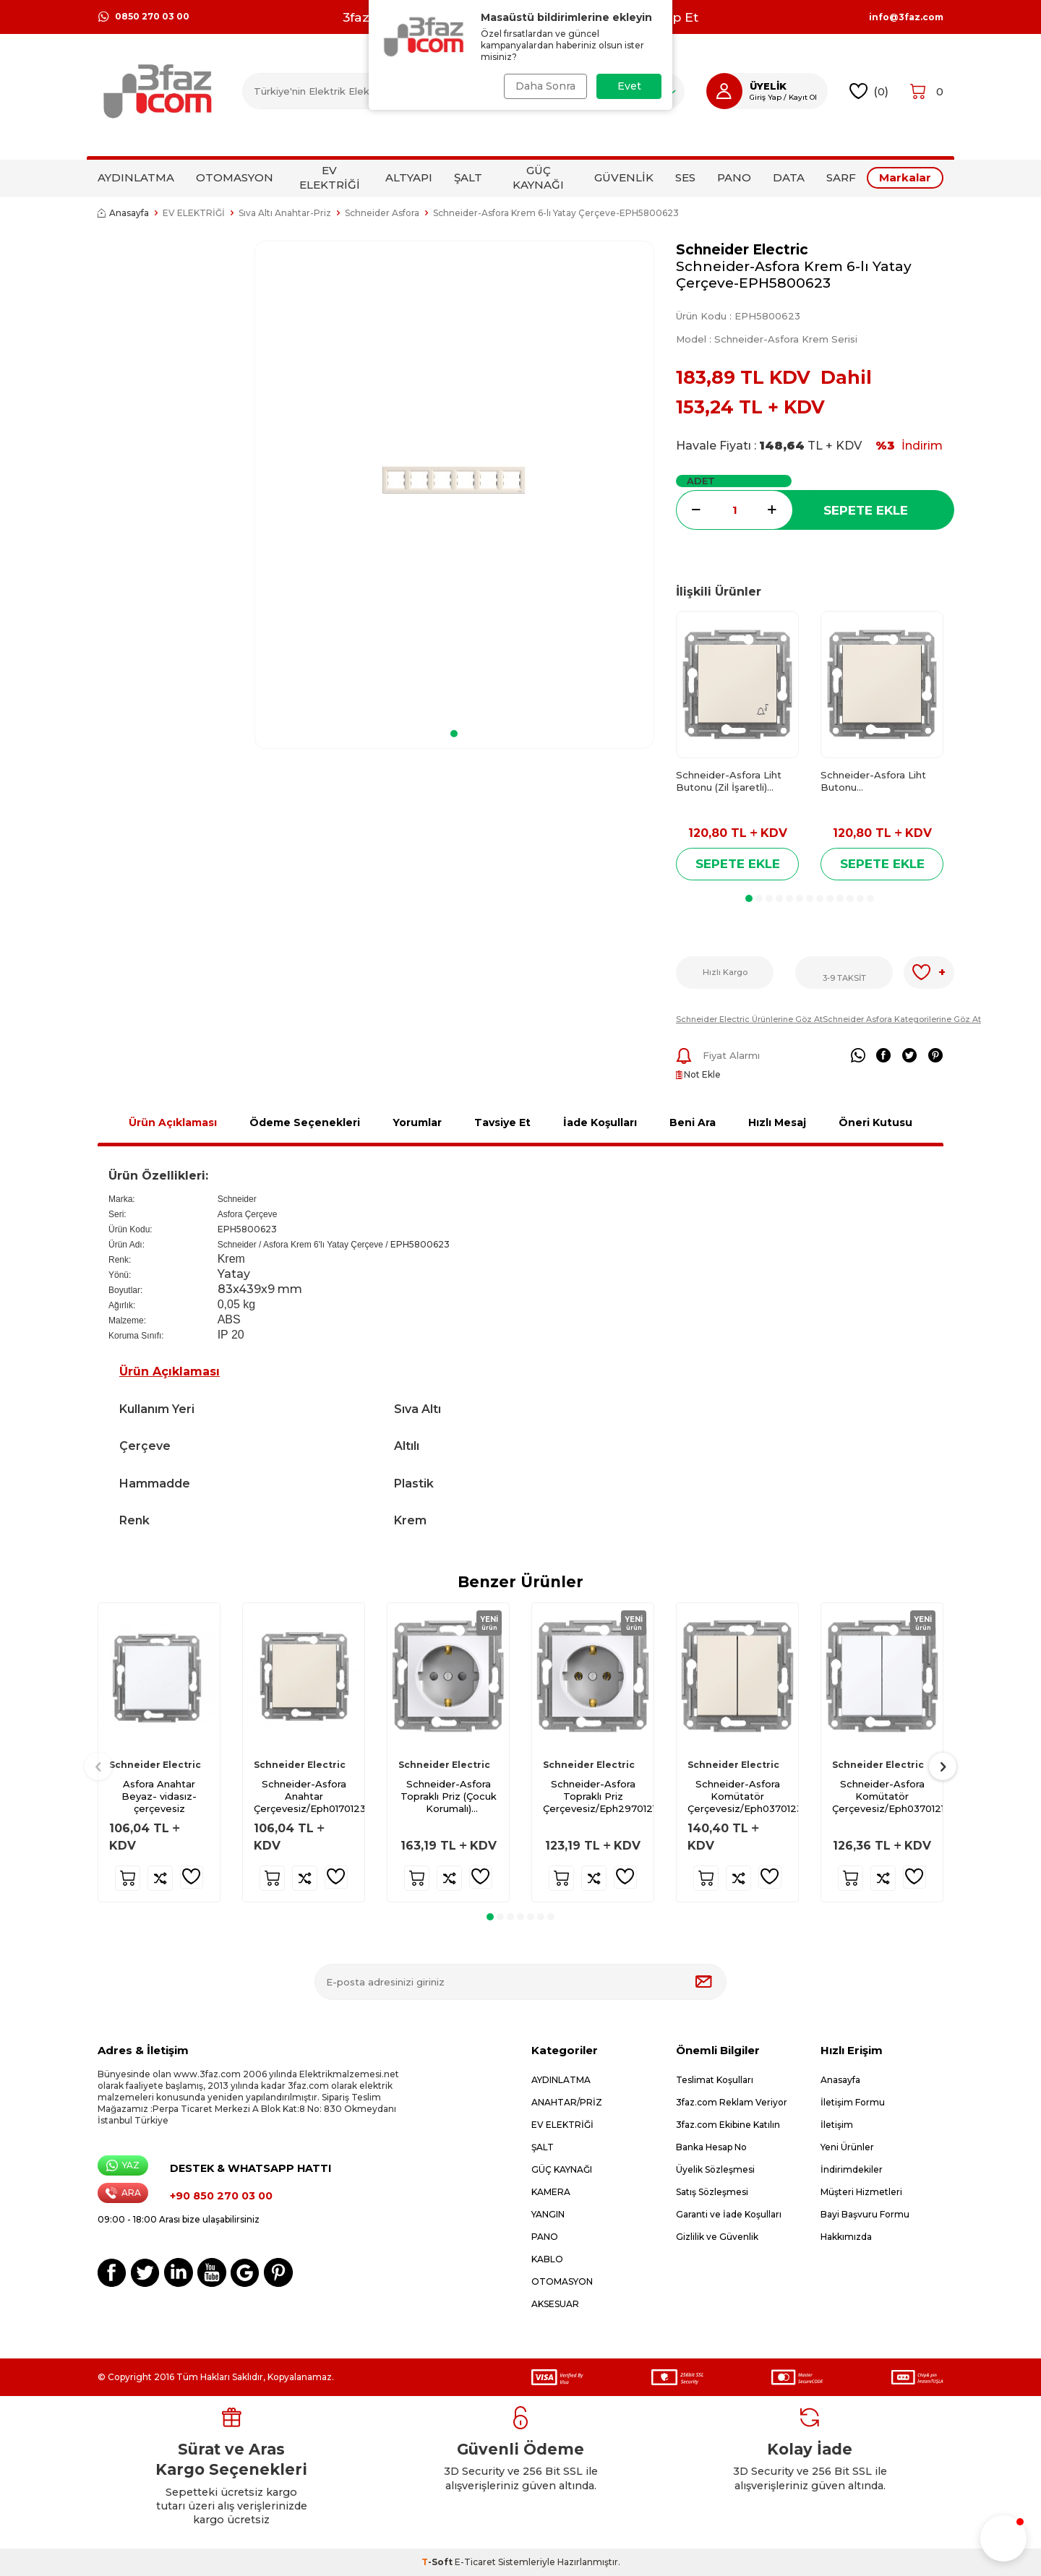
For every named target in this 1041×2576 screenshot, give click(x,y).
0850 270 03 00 (143, 16)
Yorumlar (417, 1122)
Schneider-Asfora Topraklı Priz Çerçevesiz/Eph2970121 (598, 1796)
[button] (454, 733)
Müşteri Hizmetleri (861, 2191)
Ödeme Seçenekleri (304, 1122)
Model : (766, 339)
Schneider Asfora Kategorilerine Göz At (902, 1019)
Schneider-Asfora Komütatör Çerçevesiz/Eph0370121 (887, 1796)
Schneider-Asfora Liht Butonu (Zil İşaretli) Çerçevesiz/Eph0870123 (734, 781)
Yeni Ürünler (847, 2147)
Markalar (905, 177)
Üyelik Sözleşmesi (715, 2169)
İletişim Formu (853, 2102)
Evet (629, 86)
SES (685, 177)
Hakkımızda (846, 2236)
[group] (454, 480)
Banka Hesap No (711, 2147)
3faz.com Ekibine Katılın (728, 2124)
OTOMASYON (234, 177)
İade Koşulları (600, 1122)
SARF (841, 177)
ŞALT (468, 177)
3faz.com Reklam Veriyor (731, 2102)
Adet (701, 480)
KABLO (547, 2259)
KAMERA (550, 2191)
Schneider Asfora (382, 212)
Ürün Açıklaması (173, 1122)
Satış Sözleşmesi (712, 2191)
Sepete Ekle (865, 510)
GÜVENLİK (624, 177)
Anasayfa (123, 212)
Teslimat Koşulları (714, 2079)
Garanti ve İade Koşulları (728, 2214)
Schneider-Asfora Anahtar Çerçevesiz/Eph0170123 (309, 1796)
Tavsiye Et (502, 1122)
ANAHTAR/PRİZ (566, 2102)
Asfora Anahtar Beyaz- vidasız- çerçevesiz (159, 1796)
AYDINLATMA (136, 177)
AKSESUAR (555, 2303)
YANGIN (548, 2214)
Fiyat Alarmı (718, 1056)
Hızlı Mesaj (777, 1122)
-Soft (438, 2561)
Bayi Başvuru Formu (865, 2214)
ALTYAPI (408, 177)
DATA (789, 177)
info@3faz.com (906, 17)
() (869, 91)
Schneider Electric (742, 249)
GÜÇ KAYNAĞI (538, 177)
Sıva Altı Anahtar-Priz (285, 212)
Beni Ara (692, 1122)
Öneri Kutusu (875, 1122)
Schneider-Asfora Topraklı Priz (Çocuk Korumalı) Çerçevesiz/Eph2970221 (453, 1796)
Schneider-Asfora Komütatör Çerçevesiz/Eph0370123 (742, 1796)
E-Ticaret (475, 2561)
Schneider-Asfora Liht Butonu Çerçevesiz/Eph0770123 (878, 781)
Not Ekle (698, 1074)
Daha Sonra (544, 86)
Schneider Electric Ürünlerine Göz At (749, 1019)
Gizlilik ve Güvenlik (717, 2236)
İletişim (837, 2124)
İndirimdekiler (852, 2169)
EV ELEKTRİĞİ (329, 177)
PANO (734, 177)
